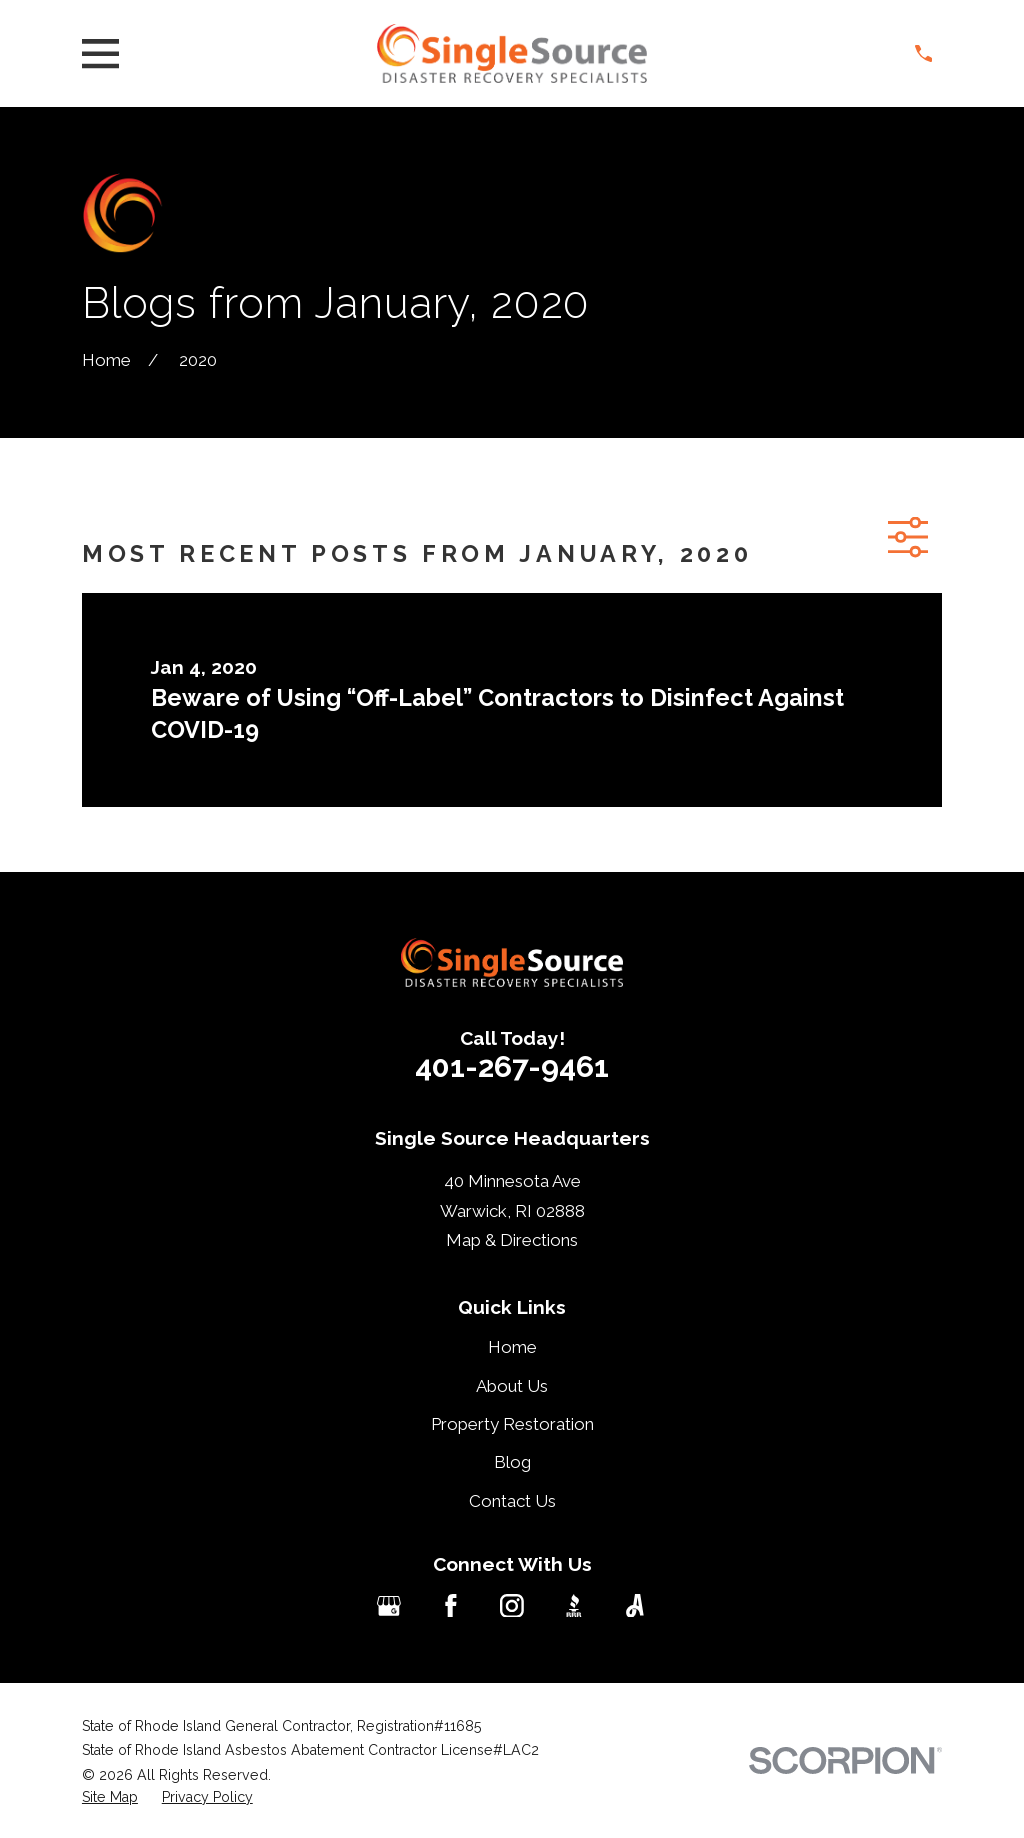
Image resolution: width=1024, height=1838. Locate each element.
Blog (512, 1462)
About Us (512, 1386)
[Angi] (635, 1606)
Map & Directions (512, 1240)
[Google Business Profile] (389, 1606)
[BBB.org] (574, 1606)
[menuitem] (110, 1798)
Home (512, 1347)
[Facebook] (451, 1606)
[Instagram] (512, 1606)
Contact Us (512, 1501)
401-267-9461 (512, 1066)
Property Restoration (512, 1424)
